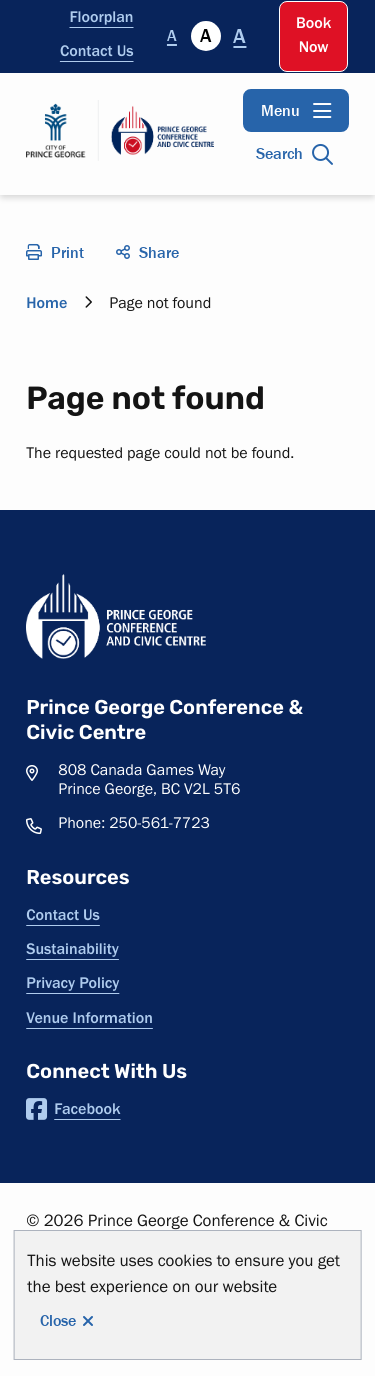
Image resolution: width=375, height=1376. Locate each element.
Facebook (73, 1109)
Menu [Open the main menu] (280, 110)
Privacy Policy (72, 983)
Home (46, 303)
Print (67, 252)
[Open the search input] (295, 154)
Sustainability (72, 949)
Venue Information (89, 1018)
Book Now (313, 35)
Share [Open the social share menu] (159, 252)
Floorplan (101, 17)
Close (58, 1320)
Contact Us (97, 51)
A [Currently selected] (205, 36)
